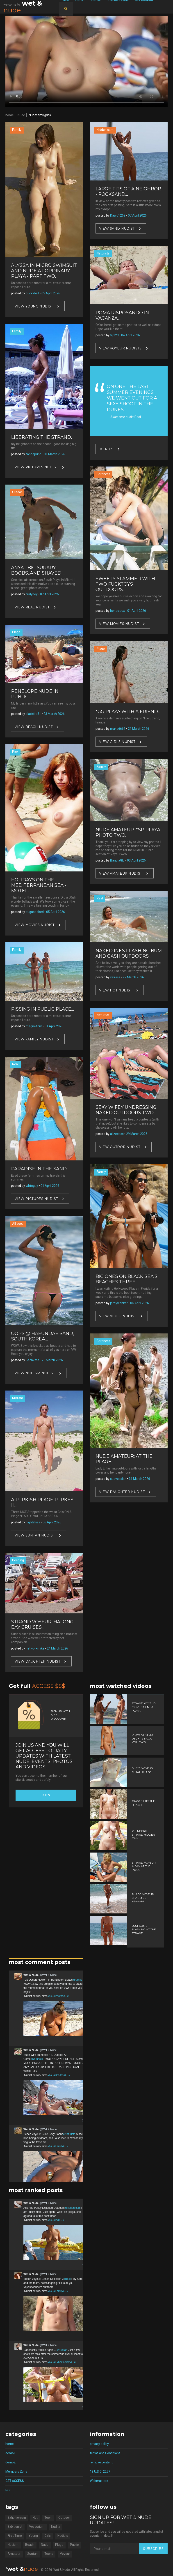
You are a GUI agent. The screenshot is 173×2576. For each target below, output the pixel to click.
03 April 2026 (136, 860)
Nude (21, 115)
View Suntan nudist (35, 1535)
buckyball (32, 293)
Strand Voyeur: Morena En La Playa (144, 1707)
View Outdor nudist (119, 1147)
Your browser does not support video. (86, 61)
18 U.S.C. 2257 (100, 2471)
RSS (8, 2490)
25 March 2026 (52, 1360)
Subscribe (153, 2549)
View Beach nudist (34, 727)
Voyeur (65, 2553)
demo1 (10, 2453)
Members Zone (16, 2471)
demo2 (10, 2462)
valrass (115, 977)
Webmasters (99, 2481)
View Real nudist (32, 607)
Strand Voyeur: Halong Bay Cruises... (42, 1624)
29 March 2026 (136, 1134)
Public (74, 2544)
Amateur (14, 2553)
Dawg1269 (117, 215)
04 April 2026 (130, 335)
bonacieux (117, 610)
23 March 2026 (54, 714)
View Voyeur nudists (120, 348)
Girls (48, 2535)
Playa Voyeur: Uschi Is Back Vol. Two (143, 1738)
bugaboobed (35, 912)
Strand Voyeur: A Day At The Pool (144, 1866)
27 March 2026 (133, 977)
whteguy (32, 1186)
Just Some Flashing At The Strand (144, 1929)
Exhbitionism (17, 2517)
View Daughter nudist (37, 1661)
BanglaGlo (117, 860)
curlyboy (32, 594)
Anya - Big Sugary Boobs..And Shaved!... (38, 570)
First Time (15, 2535)
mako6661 (117, 728)
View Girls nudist (117, 742)
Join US (106, 449)
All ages (17, 1223)
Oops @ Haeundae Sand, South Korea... (42, 1336)
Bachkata (32, 1360)
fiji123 (114, 335)
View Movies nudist (34, 925)
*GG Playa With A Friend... (128, 711)
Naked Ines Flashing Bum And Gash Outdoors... (129, 953)
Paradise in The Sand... (40, 1168)
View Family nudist (34, 1039)
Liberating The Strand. (41, 437)
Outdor (17, 492)
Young (33, 2535)
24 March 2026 (57, 1648)
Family (16, 130)
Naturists (103, 253)
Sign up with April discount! (60, 1715)
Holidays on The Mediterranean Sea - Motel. (38, 885)
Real (15, 1064)
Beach (29, 2544)
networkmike (35, 1648)
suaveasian (118, 1479)
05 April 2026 (50, 293)
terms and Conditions (105, 2453)
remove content (101, 2462)
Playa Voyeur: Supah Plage (143, 1770)
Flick (15, 751)
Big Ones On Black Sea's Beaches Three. (126, 1279)
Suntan (32, 2553)
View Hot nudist (115, 990)
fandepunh (33, 454)
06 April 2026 (52, 1522)
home (9, 115)
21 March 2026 (138, 728)
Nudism (17, 1398)
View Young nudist (34, 306)
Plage (16, 632)
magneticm (34, 1026)
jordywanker (119, 1303)
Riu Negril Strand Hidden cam (143, 1834)
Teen (48, 2517)
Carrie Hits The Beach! (143, 1802)
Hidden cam (105, 130)
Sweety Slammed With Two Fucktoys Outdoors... (125, 584)
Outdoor (64, 2517)
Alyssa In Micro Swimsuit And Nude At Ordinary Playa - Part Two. (44, 271)
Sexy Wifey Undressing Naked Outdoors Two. (126, 1109)
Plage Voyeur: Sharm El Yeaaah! (143, 1897)
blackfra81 (33, 714)
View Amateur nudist (120, 873)
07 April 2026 (49, 594)
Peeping (18, 1560)
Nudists (62, 2535)
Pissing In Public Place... (42, 1009)
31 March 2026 (54, 454)
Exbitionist (15, 2526)
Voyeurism (36, 2526)
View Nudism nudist (35, 1373)
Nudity (55, 2526)
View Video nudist (117, 1316)
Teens (48, 2553)
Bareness (103, 474)
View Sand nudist (117, 228)
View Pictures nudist (36, 467)
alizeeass (117, 1134)
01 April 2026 (54, 1026)
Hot (35, 2517)
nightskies (33, 1522)
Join (46, 1795)
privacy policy (99, 2444)
